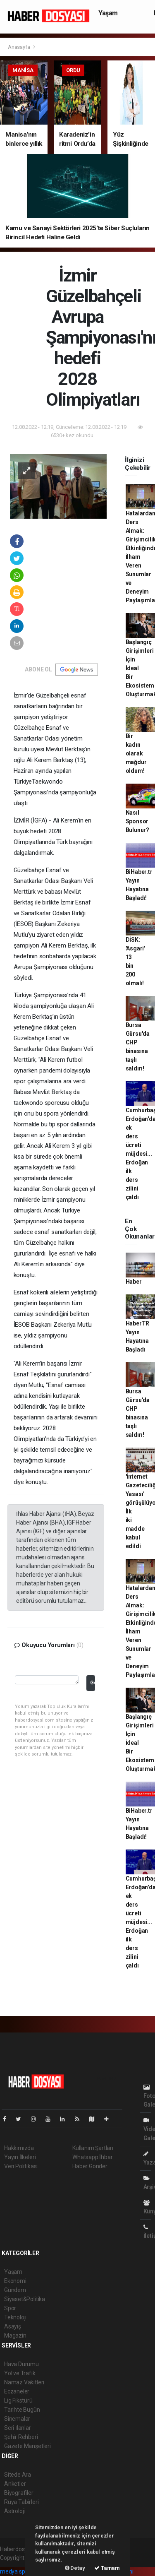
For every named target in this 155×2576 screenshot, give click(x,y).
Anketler (15, 2483)
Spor (10, 2308)
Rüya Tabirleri (21, 2502)
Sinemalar (17, 2418)
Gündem (15, 2290)
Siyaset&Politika (24, 2299)
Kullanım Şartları (92, 2148)
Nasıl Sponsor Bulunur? (137, 821)
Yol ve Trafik (20, 2373)
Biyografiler (18, 2492)
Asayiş (12, 2326)
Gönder (92, 1682)
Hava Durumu (21, 2364)
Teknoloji (15, 2317)
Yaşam (108, 13)
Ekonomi (15, 2281)
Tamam (107, 2568)
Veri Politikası (21, 2166)
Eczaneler (16, 2391)
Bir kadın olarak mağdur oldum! (136, 753)
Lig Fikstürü (18, 2400)
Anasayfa (19, 47)
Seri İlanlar (17, 2427)
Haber (134, 1281)
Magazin (15, 2335)
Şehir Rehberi (21, 2437)
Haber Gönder (89, 2166)
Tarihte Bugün (22, 2409)
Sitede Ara (17, 2474)
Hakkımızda (19, 2148)
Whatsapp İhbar (92, 2157)
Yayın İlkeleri (20, 2157)
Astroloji (14, 2511)
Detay (75, 2568)
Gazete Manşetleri (27, 2446)
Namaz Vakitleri (24, 2382)
